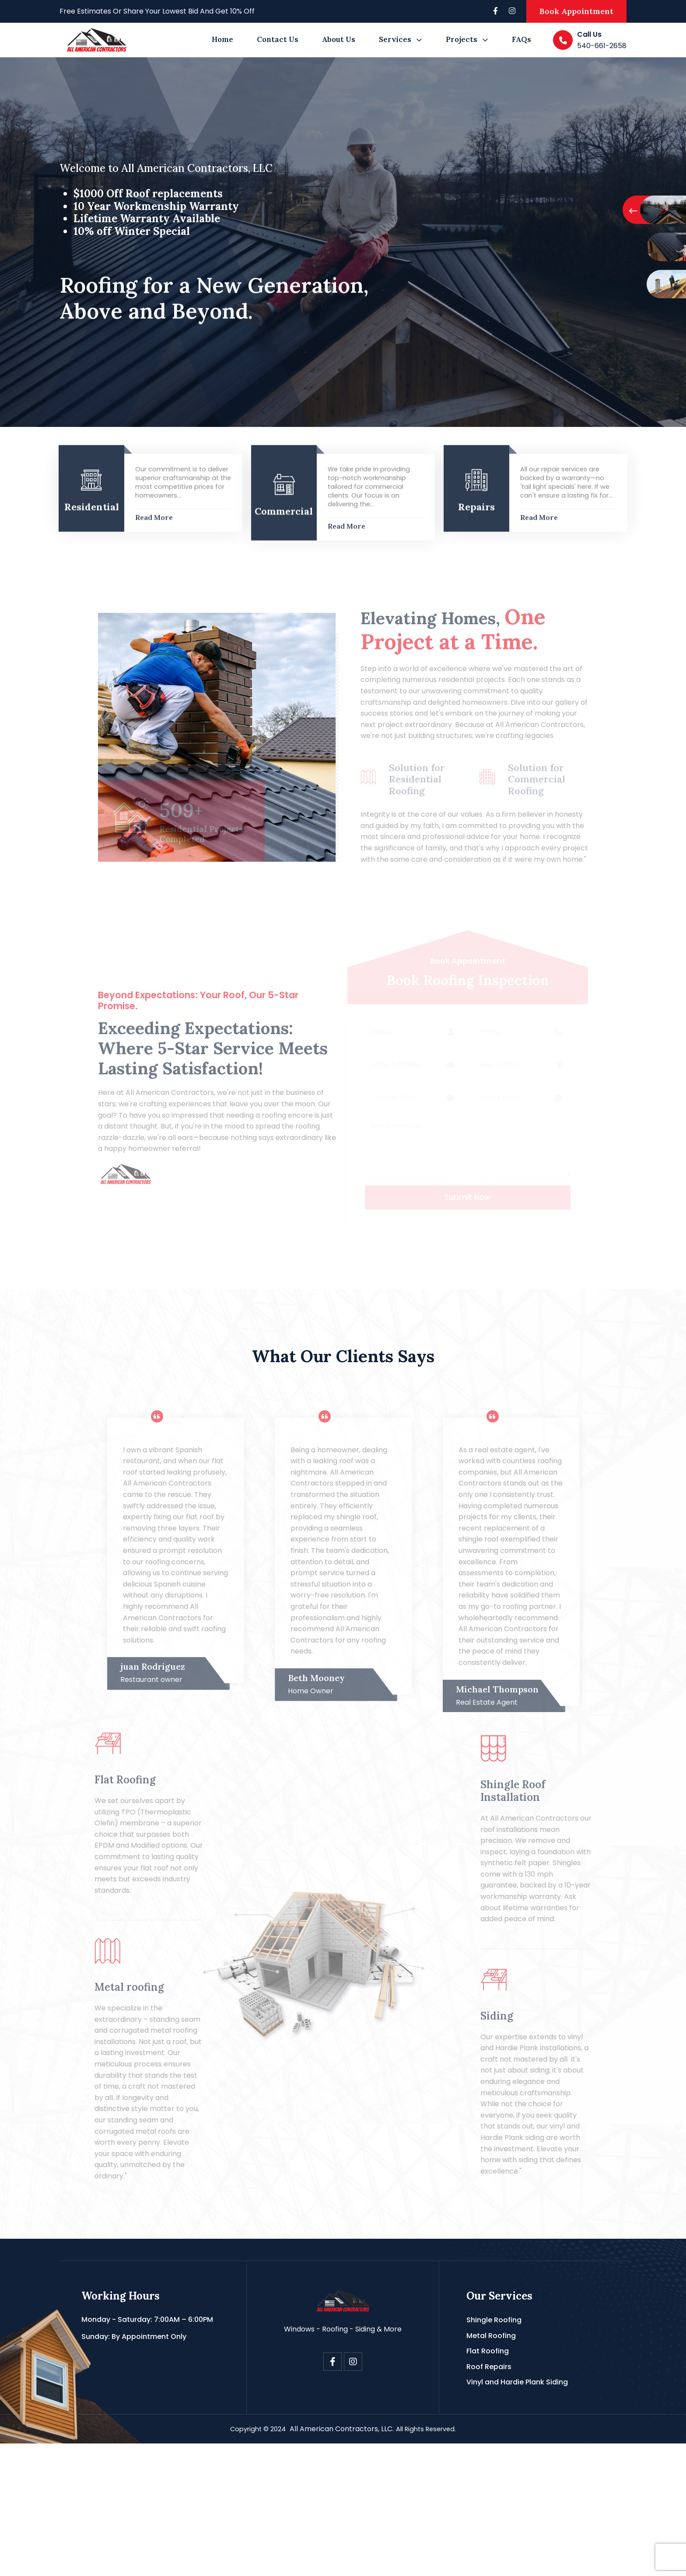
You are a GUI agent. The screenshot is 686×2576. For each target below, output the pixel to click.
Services (395, 39)
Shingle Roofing (494, 2453)
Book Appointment (576, 11)
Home (222, 39)
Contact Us (277, 39)
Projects (461, 39)
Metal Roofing (491, 2468)
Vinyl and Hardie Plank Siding (517, 2515)
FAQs (521, 39)
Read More (154, 628)
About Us (338, 39)
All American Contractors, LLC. (341, 2562)
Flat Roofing (487, 2484)
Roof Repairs (488, 2500)
